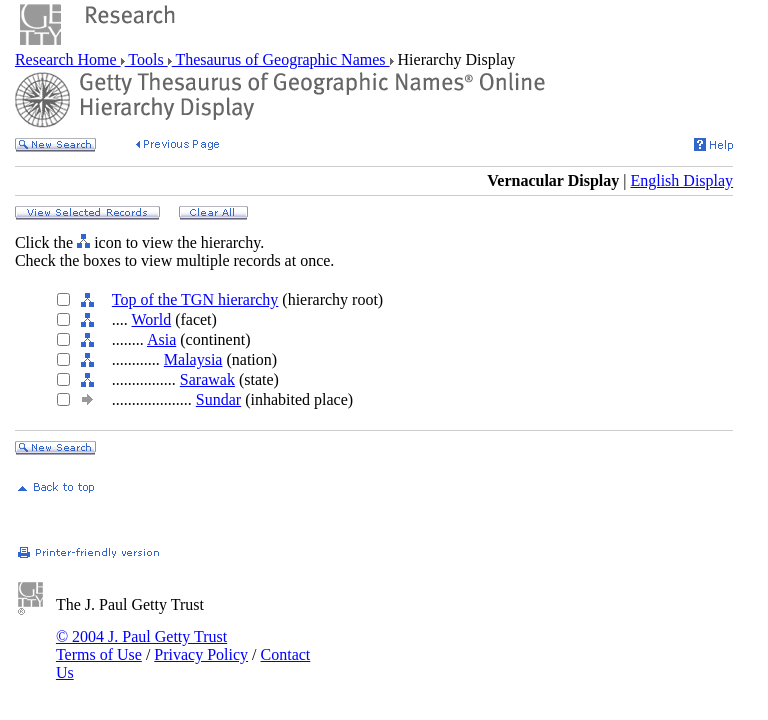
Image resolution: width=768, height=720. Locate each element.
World (152, 319)
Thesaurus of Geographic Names (281, 59)
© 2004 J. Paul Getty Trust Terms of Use (141, 645)
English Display (681, 180)
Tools (146, 59)
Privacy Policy (201, 654)
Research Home (68, 59)
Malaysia (193, 359)
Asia (161, 339)
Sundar (218, 399)
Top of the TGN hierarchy (195, 299)
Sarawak (207, 379)
